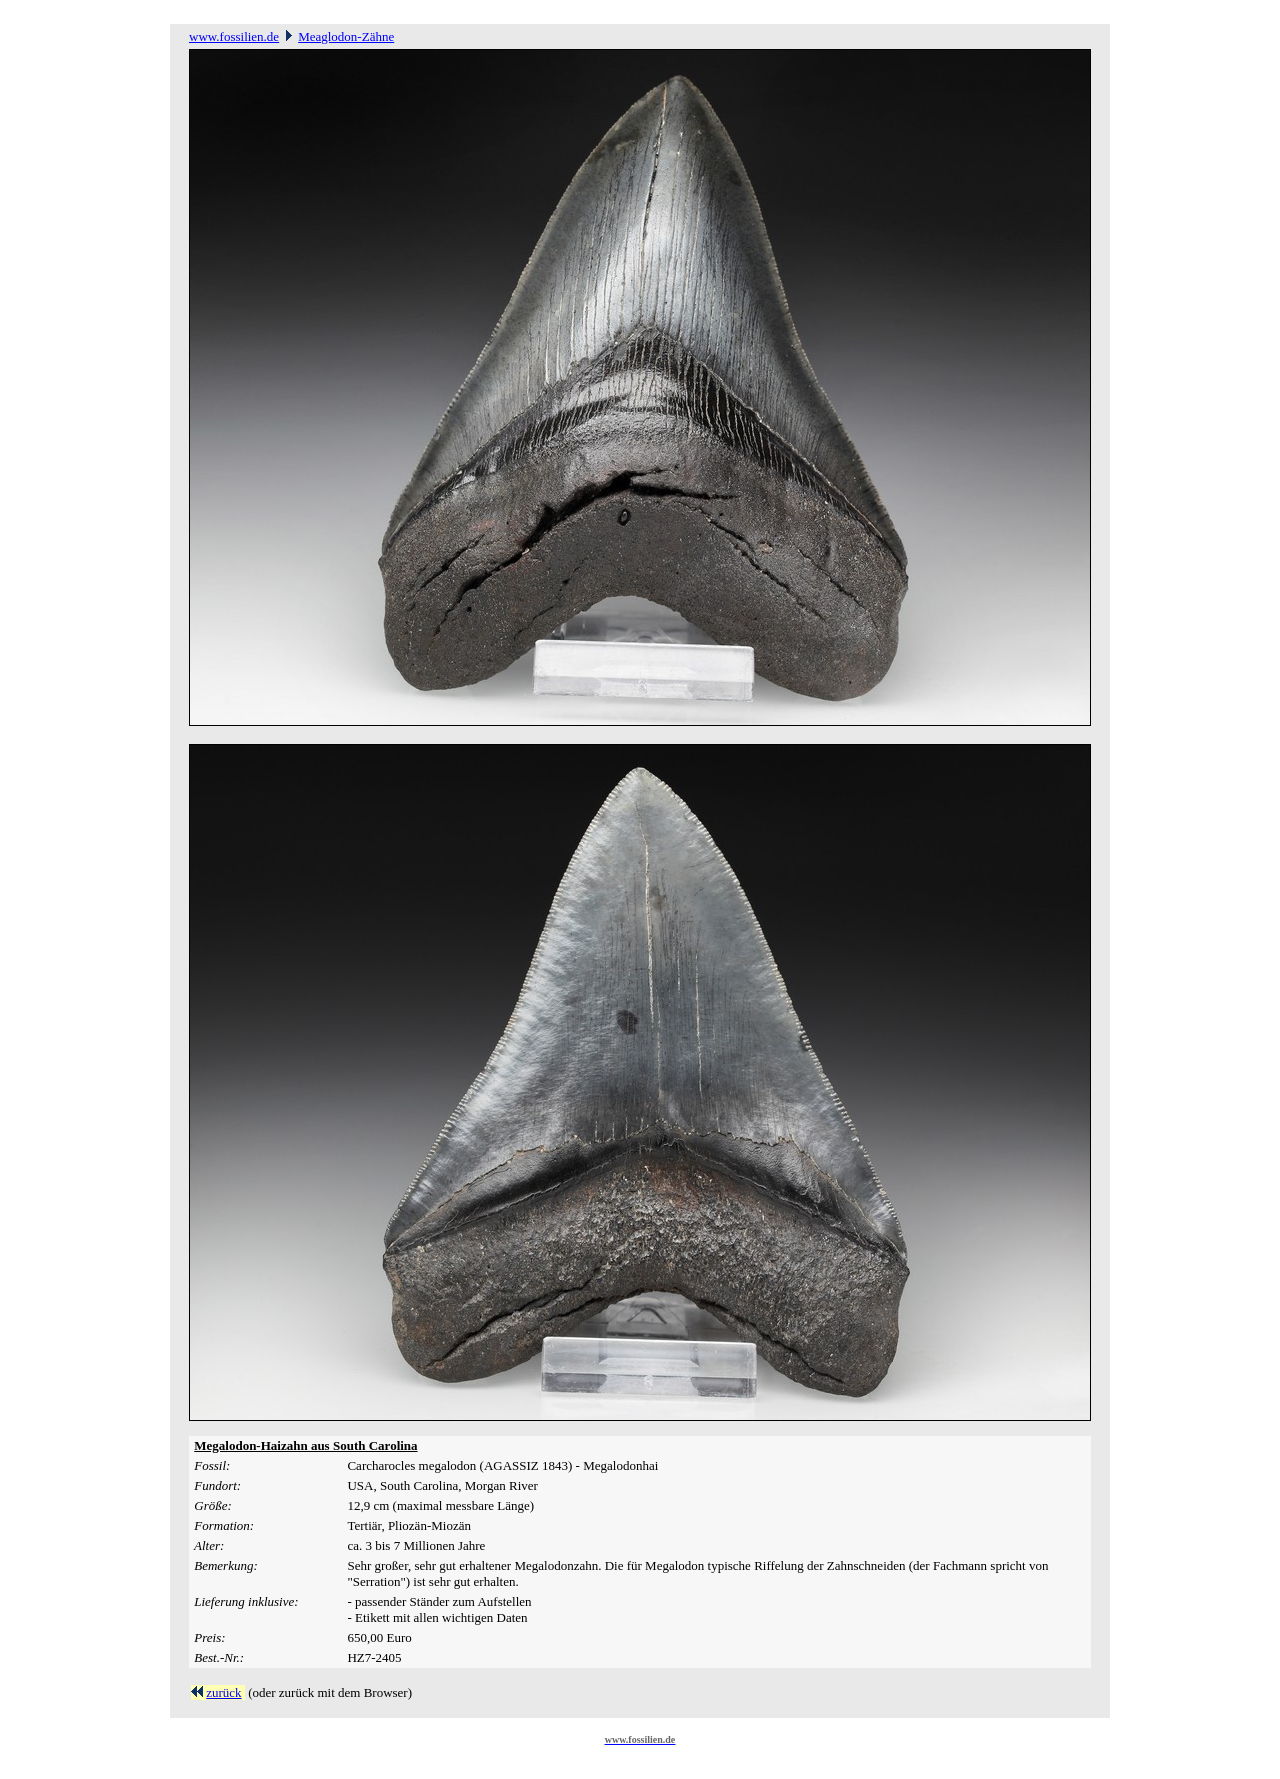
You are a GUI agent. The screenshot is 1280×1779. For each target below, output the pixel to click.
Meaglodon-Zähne (346, 36)
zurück (223, 1692)
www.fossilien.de (234, 36)
